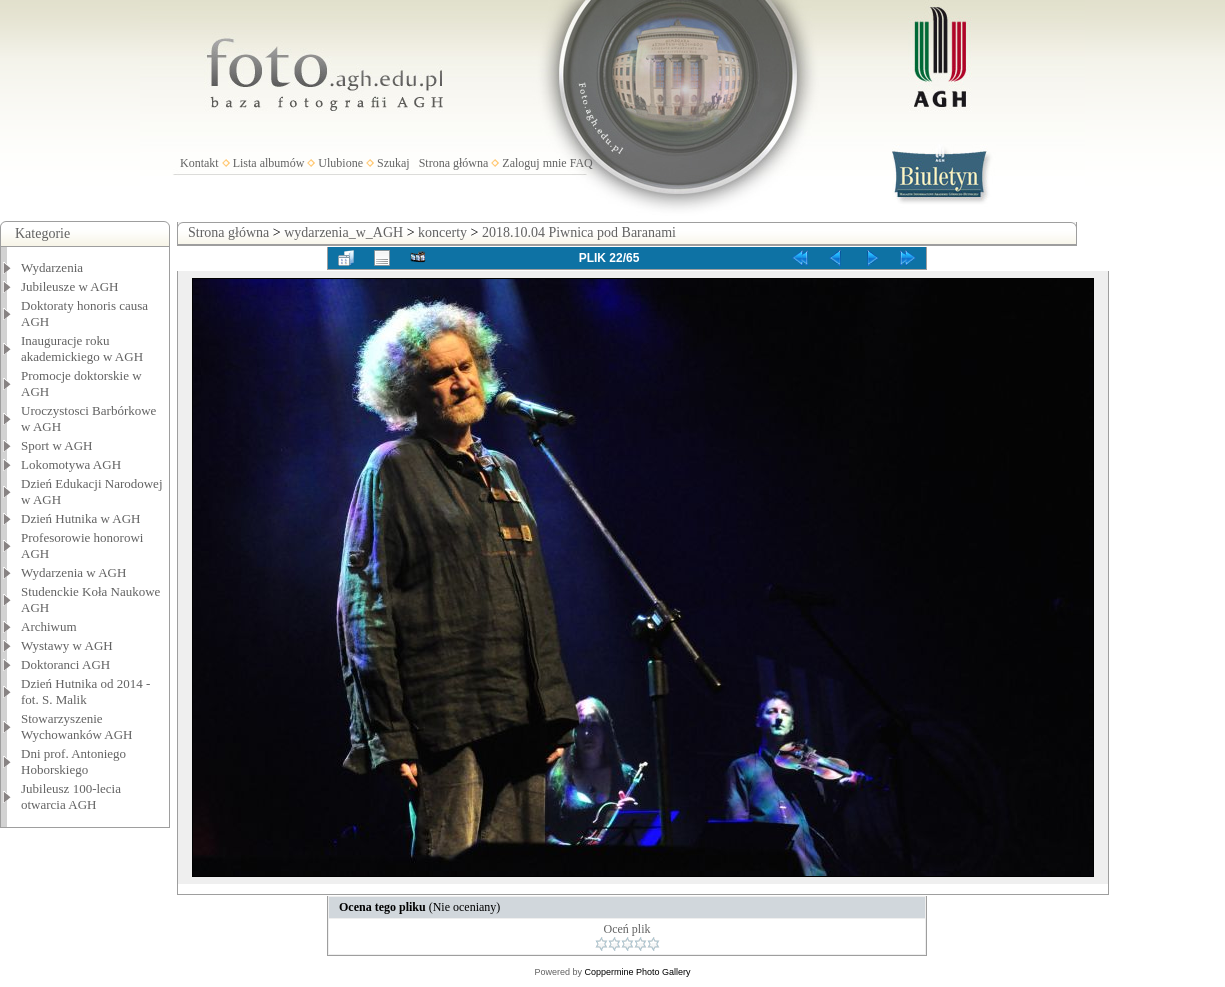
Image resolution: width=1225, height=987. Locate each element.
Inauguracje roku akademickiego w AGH (82, 348)
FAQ (581, 163)
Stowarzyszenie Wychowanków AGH (77, 726)
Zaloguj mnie (534, 163)
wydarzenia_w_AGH (343, 232)
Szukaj (393, 163)
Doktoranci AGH (65, 664)
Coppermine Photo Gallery (637, 972)
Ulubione (340, 163)
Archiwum (49, 626)
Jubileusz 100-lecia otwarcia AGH (71, 796)
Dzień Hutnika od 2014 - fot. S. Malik (85, 691)
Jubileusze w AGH (70, 286)
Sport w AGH (57, 445)
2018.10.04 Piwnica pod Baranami (579, 232)
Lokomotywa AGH (71, 464)
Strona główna (454, 163)
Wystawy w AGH (67, 645)
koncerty (442, 232)
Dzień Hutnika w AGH (81, 518)
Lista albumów (269, 163)
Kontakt (199, 163)
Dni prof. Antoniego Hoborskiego (73, 761)
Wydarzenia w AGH (73, 572)
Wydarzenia (52, 267)
